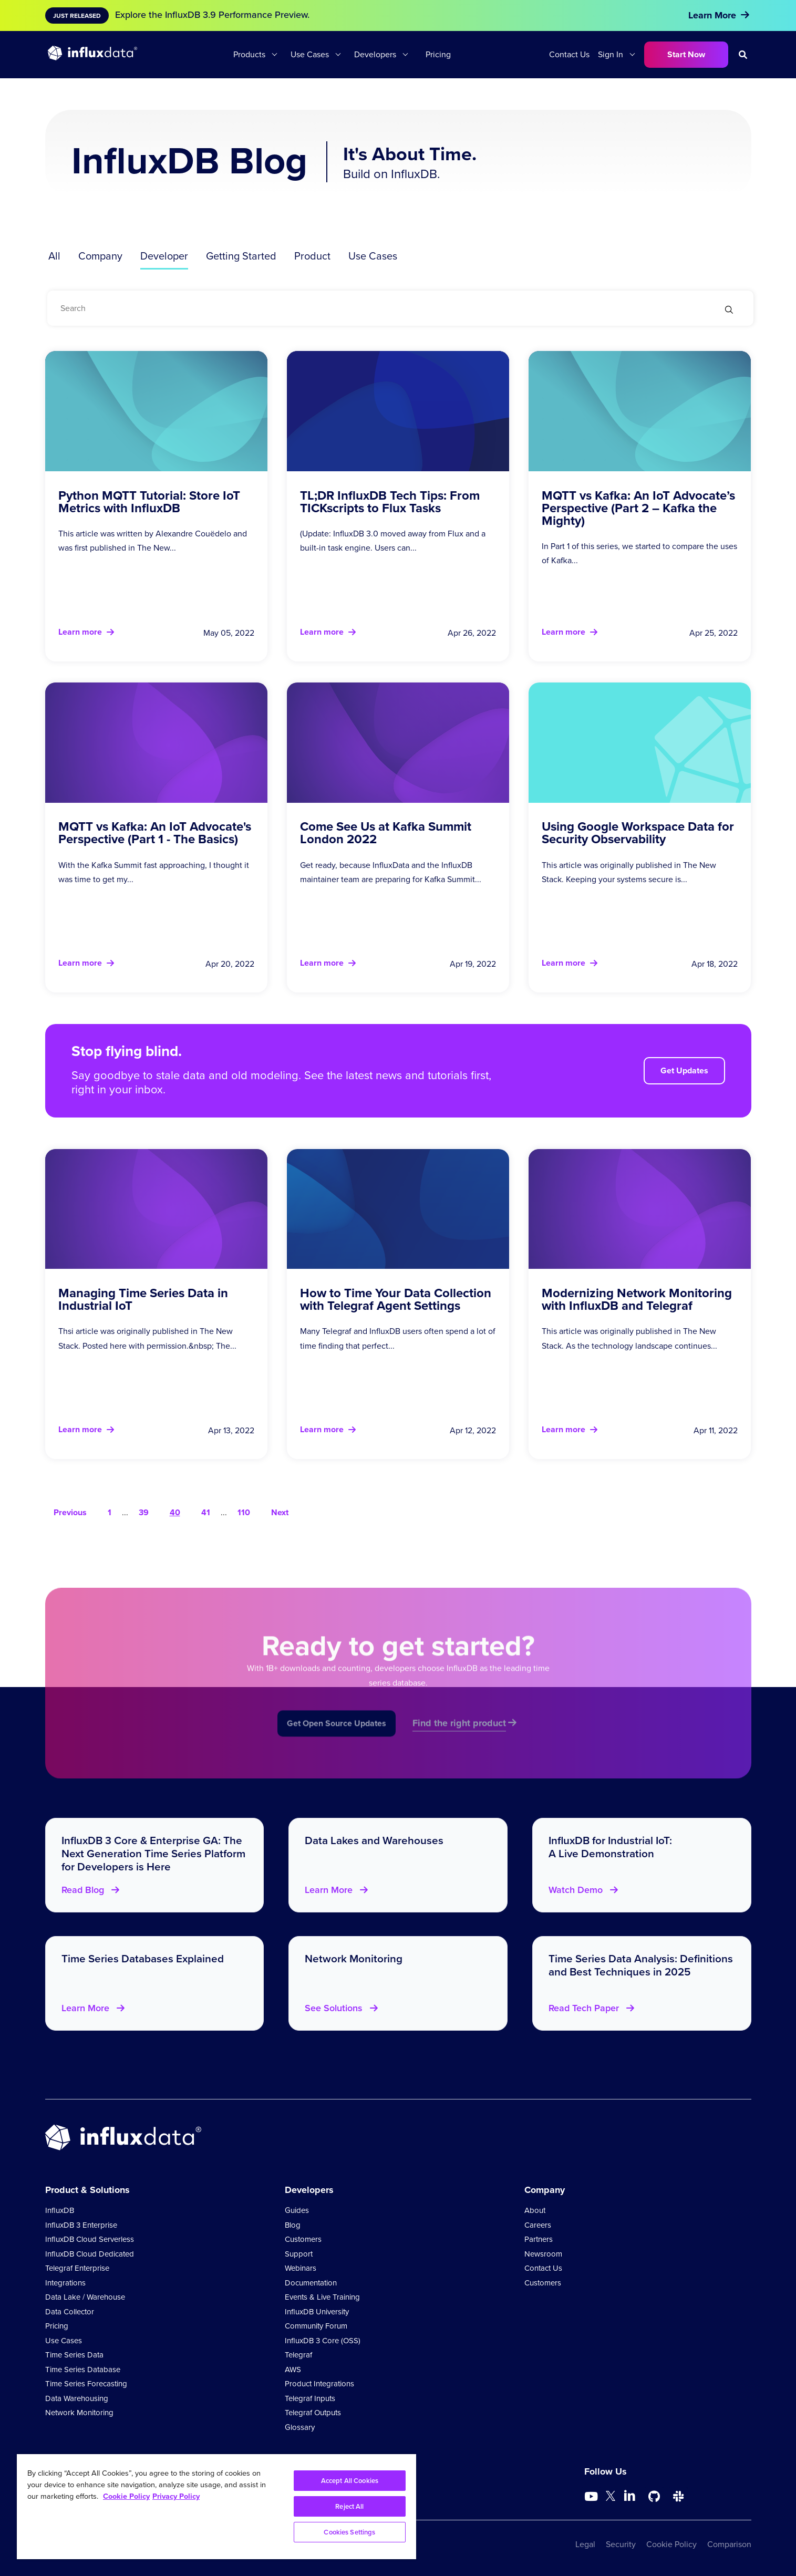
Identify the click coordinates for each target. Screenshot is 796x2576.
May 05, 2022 (228, 633)
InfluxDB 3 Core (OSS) (322, 2340)
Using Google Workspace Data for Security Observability (638, 832)
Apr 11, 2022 (716, 1430)
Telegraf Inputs (310, 2398)
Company (100, 256)
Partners (538, 2239)
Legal (585, 2544)
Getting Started (241, 256)
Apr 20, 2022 (229, 964)
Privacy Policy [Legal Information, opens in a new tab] (176, 2495)
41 (205, 1512)
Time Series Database (82, 2369)
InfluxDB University (317, 2312)
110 (243, 1512)
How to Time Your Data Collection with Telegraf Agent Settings (395, 1299)
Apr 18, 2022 (714, 964)
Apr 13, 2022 (231, 1430)
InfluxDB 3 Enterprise (81, 2225)
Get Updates (684, 1070)
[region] (216, 2506)
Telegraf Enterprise (77, 2268)
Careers (537, 2225)
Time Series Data (74, 2355)
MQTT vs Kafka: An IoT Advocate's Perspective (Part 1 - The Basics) (154, 832)
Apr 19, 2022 (473, 964)
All (54, 256)
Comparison (729, 2544)
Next (279, 1512)
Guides (297, 2210)
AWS (293, 2369)
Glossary (300, 2427)
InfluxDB (59, 2210)
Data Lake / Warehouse (85, 2297)
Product (312, 256)
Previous (70, 1512)
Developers (375, 54)
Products (249, 54)
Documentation (311, 2283)
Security (621, 2544)
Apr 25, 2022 (713, 633)
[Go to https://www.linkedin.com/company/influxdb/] (630, 2495)
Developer (164, 256)
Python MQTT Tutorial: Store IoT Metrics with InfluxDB (149, 501)
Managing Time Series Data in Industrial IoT (143, 1299)
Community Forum (316, 2326)
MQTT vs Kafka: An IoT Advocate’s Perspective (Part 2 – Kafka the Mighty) (638, 508)
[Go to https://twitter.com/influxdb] (610, 2498)
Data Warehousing (76, 2398)
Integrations (65, 2283)
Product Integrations (319, 2383)
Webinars (300, 2268)
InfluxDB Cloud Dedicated (89, 2254)
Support (299, 2254)
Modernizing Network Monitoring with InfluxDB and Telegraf (637, 1299)
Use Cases (310, 54)
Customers (303, 2239)
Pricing (438, 54)
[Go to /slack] (678, 2496)
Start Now (686, 54)
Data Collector (69, 2312)
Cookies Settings (349, 2532)
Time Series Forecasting (86, 2383)
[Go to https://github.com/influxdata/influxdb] (654, 2496)
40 (175, 1512)
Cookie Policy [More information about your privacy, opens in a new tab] (126, 2495)
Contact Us (569, 54)
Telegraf (298, 2355)
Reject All (349, 2506)
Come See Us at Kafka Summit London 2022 (385, 832)
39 (144, 1512)
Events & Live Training (322, 2297)
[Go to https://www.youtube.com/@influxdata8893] (592, 2496)
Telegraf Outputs (313, 2412)
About (534, 2210)
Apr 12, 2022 (473, 1430)
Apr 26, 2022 (472, 633)
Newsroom (543, 2254)
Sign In (610, 54)
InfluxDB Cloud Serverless (89, 2239)
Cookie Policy (671, 2544)
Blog (293, 2225)
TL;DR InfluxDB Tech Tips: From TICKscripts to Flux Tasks (390, 501)
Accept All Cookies (349, 2481)
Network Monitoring (79, 2412)
